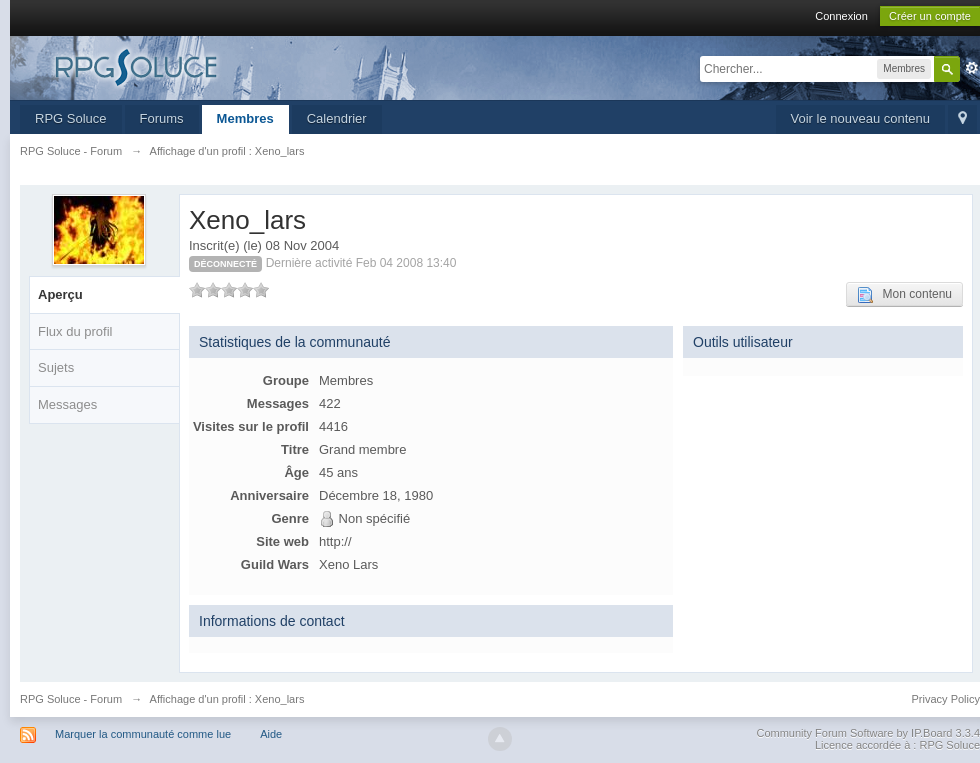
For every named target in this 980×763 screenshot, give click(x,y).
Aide (271, 734)
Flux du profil (75, 331)
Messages (67, 404)
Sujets (56, 367)
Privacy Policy (946, 699)
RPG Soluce (71, 118)
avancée (972, 68)
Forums (162, 118)
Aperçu (60, 294)
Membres (245, 118)
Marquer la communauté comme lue (143, 734)
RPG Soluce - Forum (71, 699)
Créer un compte (930, 16)
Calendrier (337, 118)
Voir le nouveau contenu (861, 118)
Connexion (841, 16)
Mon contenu (904, 295)
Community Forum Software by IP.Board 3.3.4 (868, 733)
